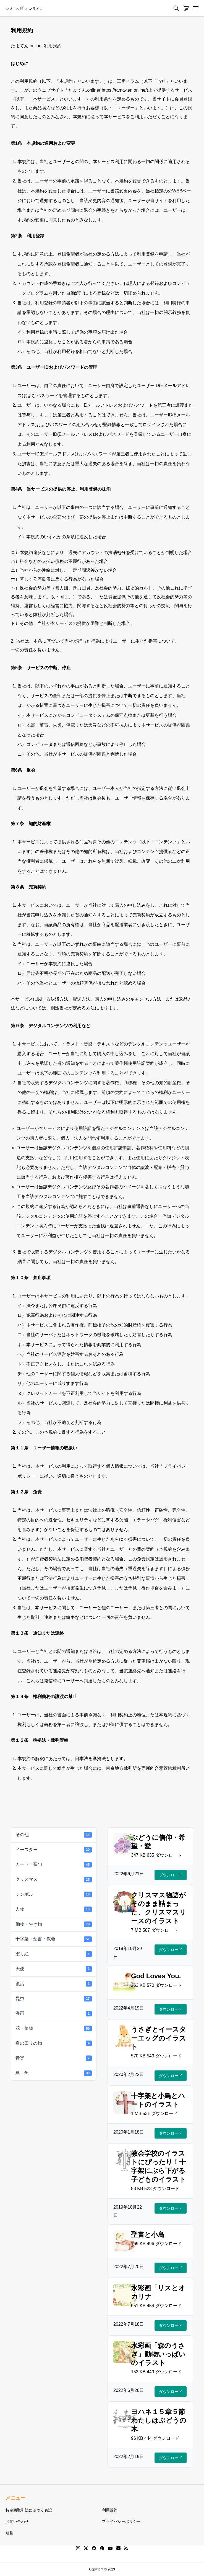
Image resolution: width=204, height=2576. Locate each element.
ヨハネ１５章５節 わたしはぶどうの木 (161, 2420)
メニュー (15, 2498)
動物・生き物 (53, 1924)
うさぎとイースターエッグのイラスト (158, 2038)
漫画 (53, 2013)
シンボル (53, 1894)
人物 (53, 1909)
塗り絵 (53, 1954)
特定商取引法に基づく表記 (29, 2510)
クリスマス (53, 1879)
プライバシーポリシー (121, 2521)
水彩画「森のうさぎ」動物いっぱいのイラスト (158, 2354)
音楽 (53, 2058)
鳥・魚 (53, 2073)
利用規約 (109, 2510)
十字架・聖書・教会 (53, 1939)
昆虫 (53, 1998)
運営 (9, 2533)
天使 (53, 1969)
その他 (53, 1835)
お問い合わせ (17, 2521)
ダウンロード (170, 1875)
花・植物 (53, 2028)
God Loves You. (156, 1976)
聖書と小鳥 (147, 2234)
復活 (53, 1984)
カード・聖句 (53, 1864)
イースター (53, 1850)
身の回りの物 (53, 2043)
